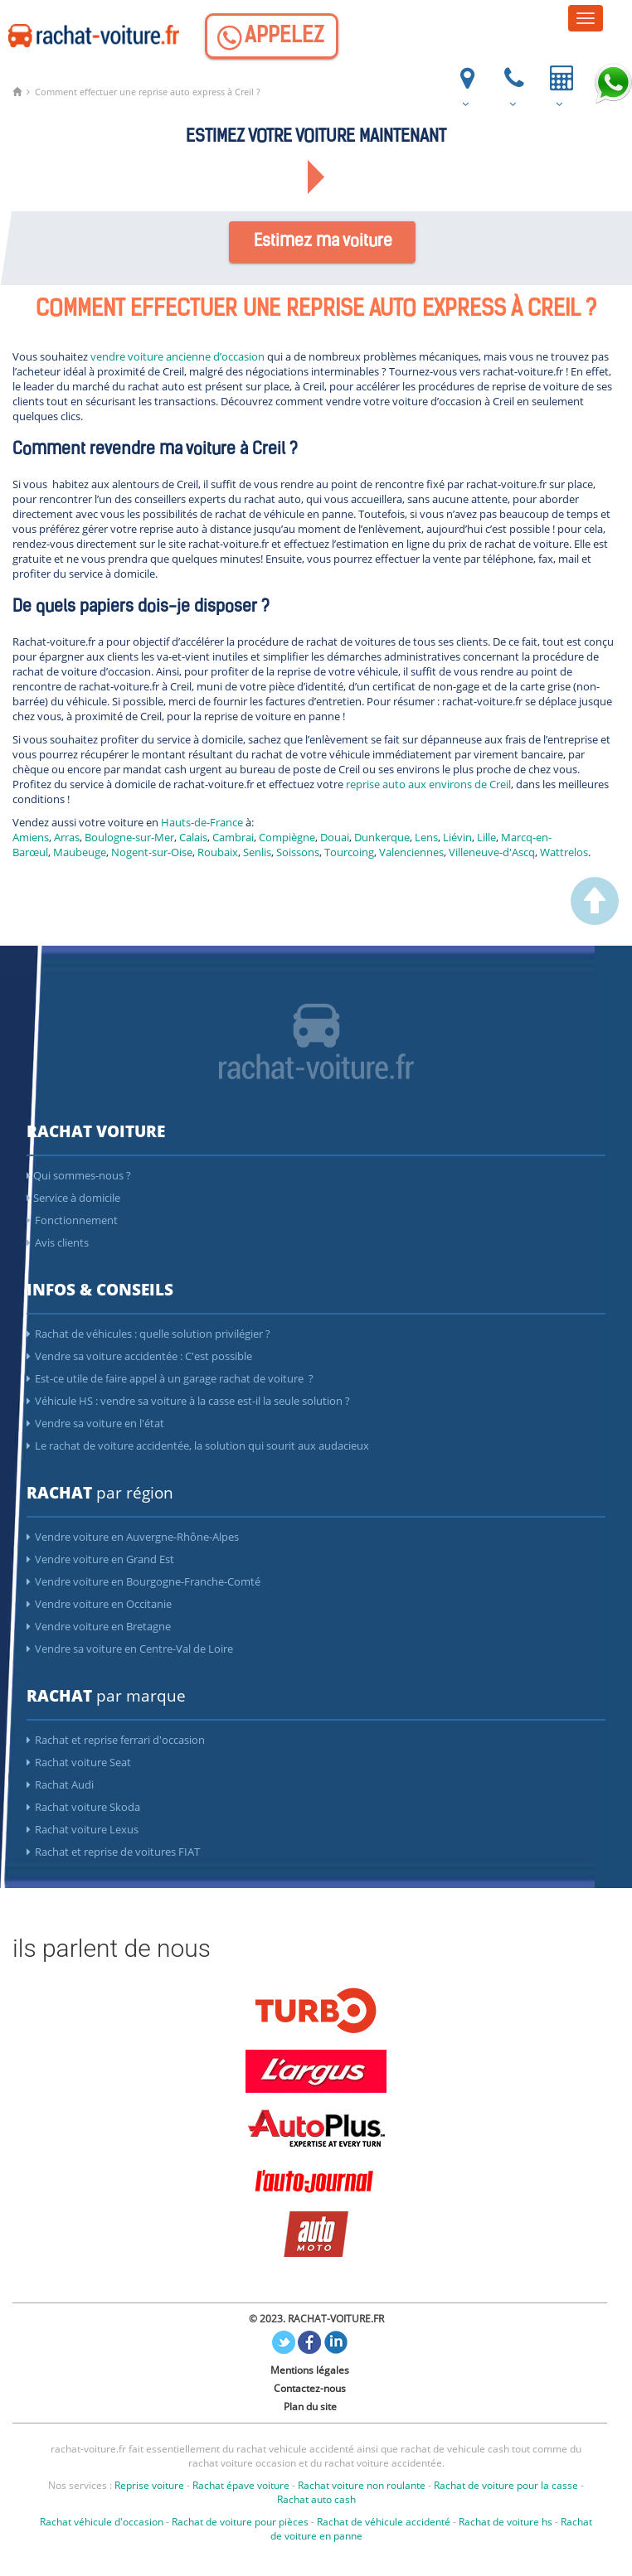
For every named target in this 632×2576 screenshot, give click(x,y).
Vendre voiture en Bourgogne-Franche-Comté (143, 1581)
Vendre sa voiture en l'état (95, 1423)
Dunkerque (382, 837)
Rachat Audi (60, 1784)
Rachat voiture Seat (79, 1762)
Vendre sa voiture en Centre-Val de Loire (130, 1648)
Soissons (297, 852)
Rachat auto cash (316, 2499)
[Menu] (585, 18)
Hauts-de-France (202, 822)
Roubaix (217, 852)
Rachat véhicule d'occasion (101, 2522)
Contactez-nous (310, 2388)
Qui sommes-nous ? (79, 1175)
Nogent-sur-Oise (151, 852)
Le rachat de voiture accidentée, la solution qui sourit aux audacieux (198, 1445)
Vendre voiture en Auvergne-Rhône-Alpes (133, 1536)
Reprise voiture (149, 2485)
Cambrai (233, 837)
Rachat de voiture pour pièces (240, 2522)
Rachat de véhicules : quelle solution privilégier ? (148, 1333)
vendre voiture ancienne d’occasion (177, 356)
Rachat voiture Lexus (83, 1829)
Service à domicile (73, 1197)
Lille (486, 837)
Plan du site (310, 2406)
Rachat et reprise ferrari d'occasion (116, 1739)
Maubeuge (79, 852)
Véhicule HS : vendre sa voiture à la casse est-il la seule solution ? (188, 1400)
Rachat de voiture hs (505, 2522)
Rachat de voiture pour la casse (506, 2485)
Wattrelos (564, 852)
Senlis (257, 852)
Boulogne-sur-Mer (129, 837)
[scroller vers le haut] (595, 920)
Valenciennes (411, 852)
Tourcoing (349, 852)
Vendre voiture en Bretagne (99, 1626)
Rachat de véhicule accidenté (383, 2522)
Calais (193, 837)
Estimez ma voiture (323, 242)
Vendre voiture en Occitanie (99, 1603)
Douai (334, 837)
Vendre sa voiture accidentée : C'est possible (139, 1356)
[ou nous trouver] (466, 84)
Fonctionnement (72, 1220)
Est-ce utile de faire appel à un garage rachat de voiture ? (170, 1378)
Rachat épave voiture (240, 2485)
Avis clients (58, 1242)
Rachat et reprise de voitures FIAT (113, 1851)
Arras (67, 837)
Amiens (30, 837)
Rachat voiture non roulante (361, 2485)
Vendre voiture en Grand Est (100, 1559)
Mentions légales (309, 2370)
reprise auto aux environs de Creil (428, 784)
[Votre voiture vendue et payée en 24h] (559, 84)
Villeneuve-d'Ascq (492, 852)
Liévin (457, 837)
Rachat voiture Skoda (83, 1806)
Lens (426, 837)
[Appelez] (271, 36)
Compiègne (287, 837)
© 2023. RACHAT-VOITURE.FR (316, 2319)
